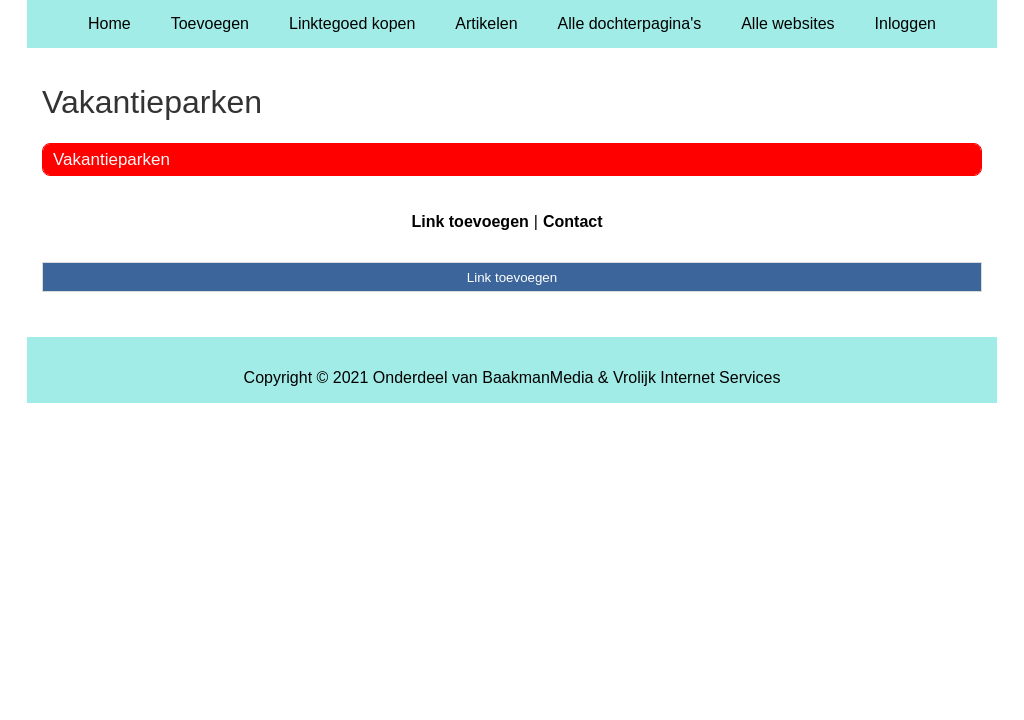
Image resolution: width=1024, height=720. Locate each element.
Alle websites (787, 23)
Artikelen (486, 23)
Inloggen (905, 23)
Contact (573, 221)
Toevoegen (210, 23)
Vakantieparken (111, 159)
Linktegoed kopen (352, 23)
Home (109, 23)
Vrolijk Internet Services (696, 377)
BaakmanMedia (537, 377)
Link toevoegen (469, 221)
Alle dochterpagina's (630, 23)
